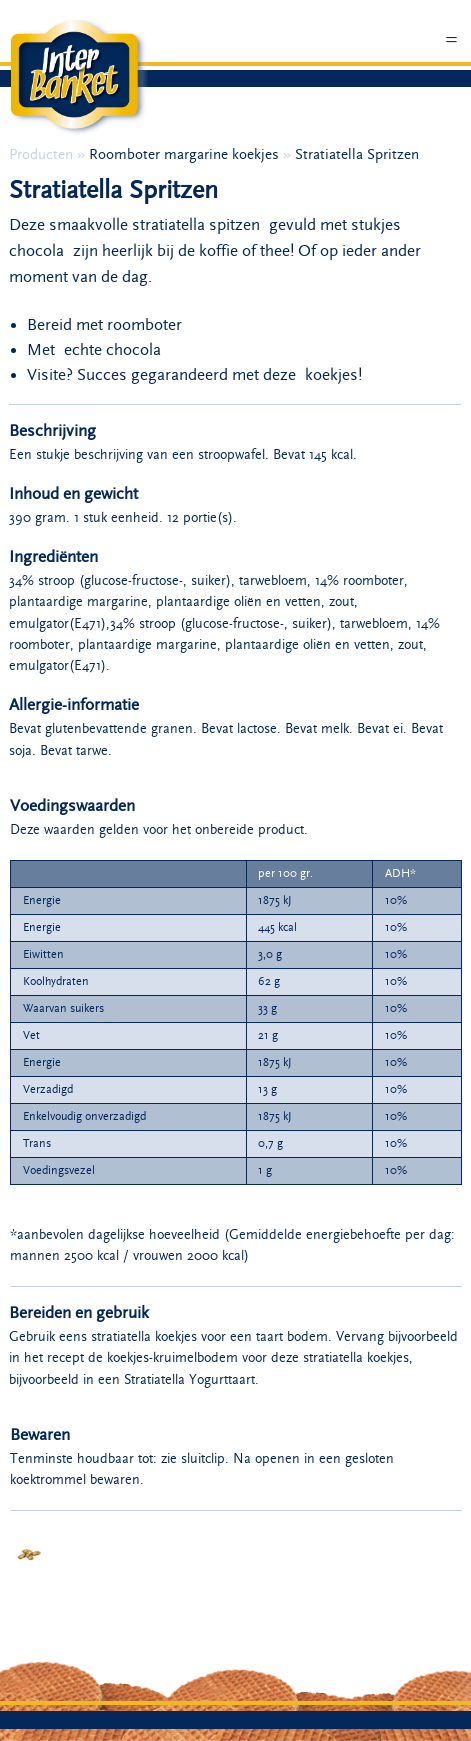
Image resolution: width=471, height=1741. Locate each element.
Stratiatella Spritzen (357, 154)
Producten (43, 154)
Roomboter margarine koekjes (186, 154)
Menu (452, 47)
